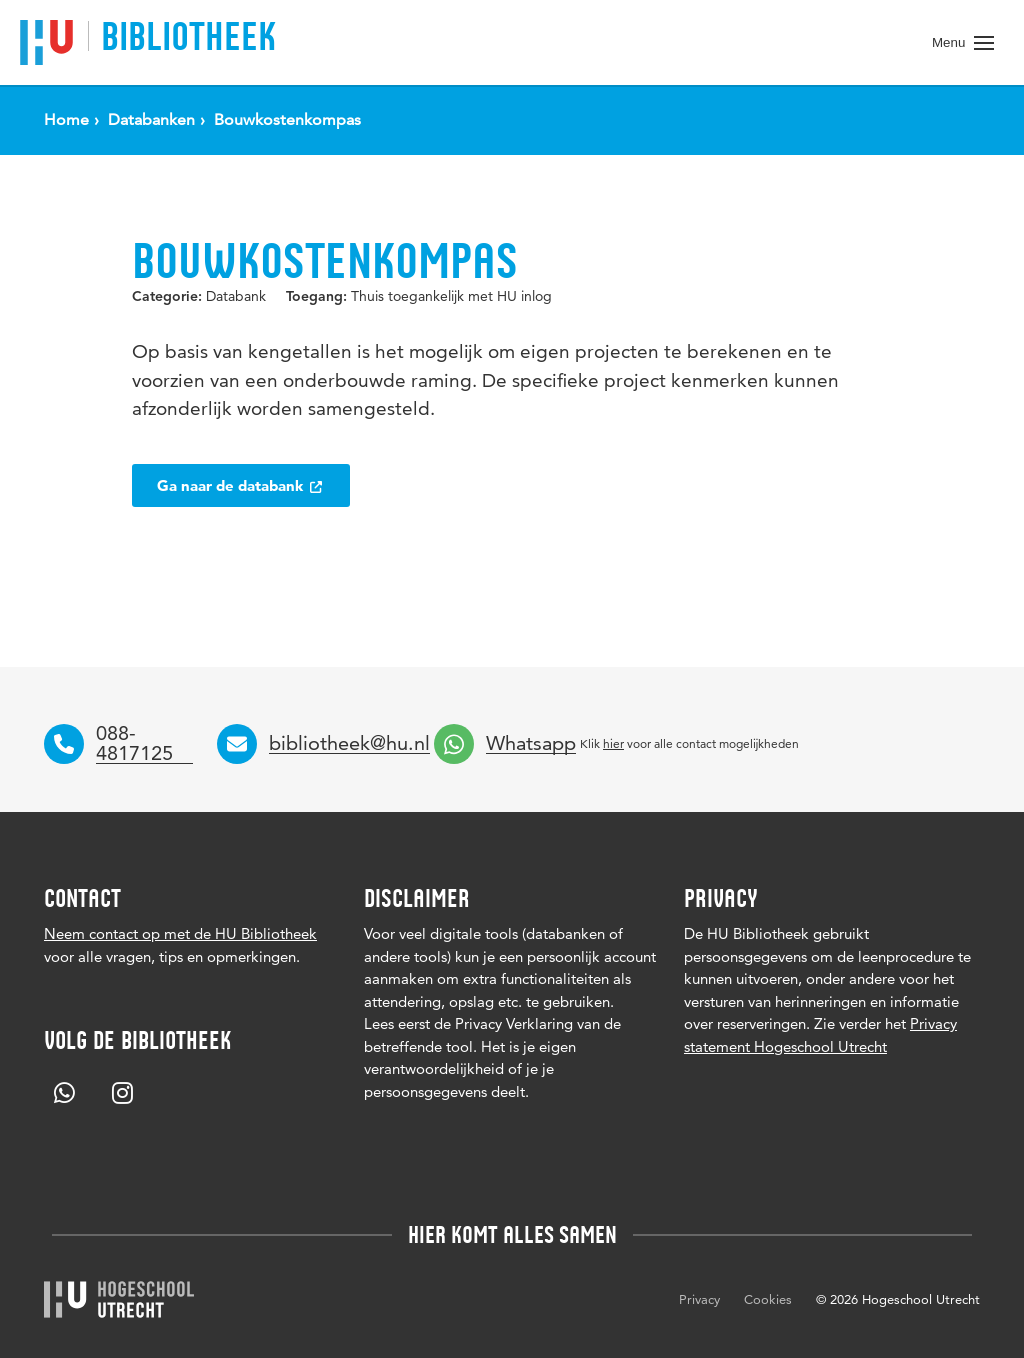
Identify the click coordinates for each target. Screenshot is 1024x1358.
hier (613, 743)
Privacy (699, 1299)
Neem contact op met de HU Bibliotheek (180, 933)
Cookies (768, 1299)
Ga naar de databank (241, 485)
